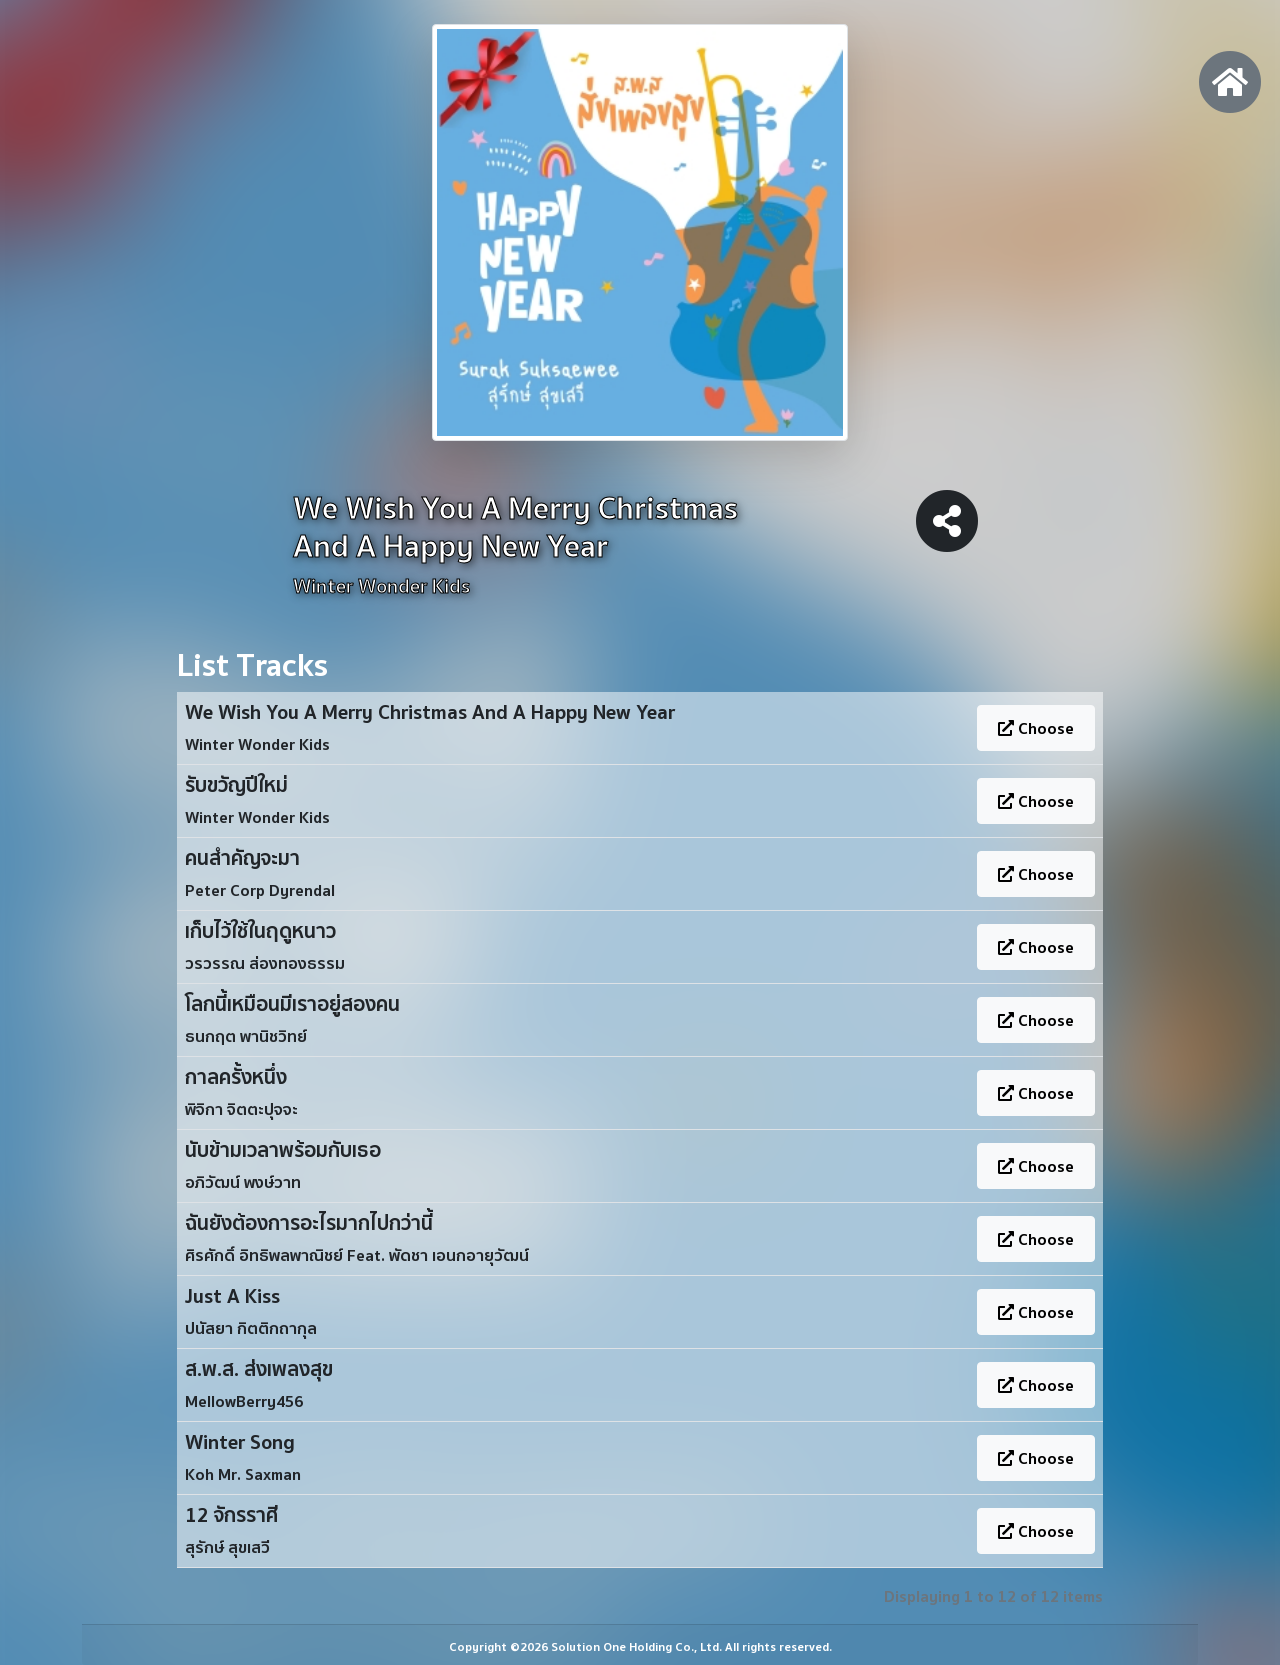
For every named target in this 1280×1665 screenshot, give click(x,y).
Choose (1036, 728)
